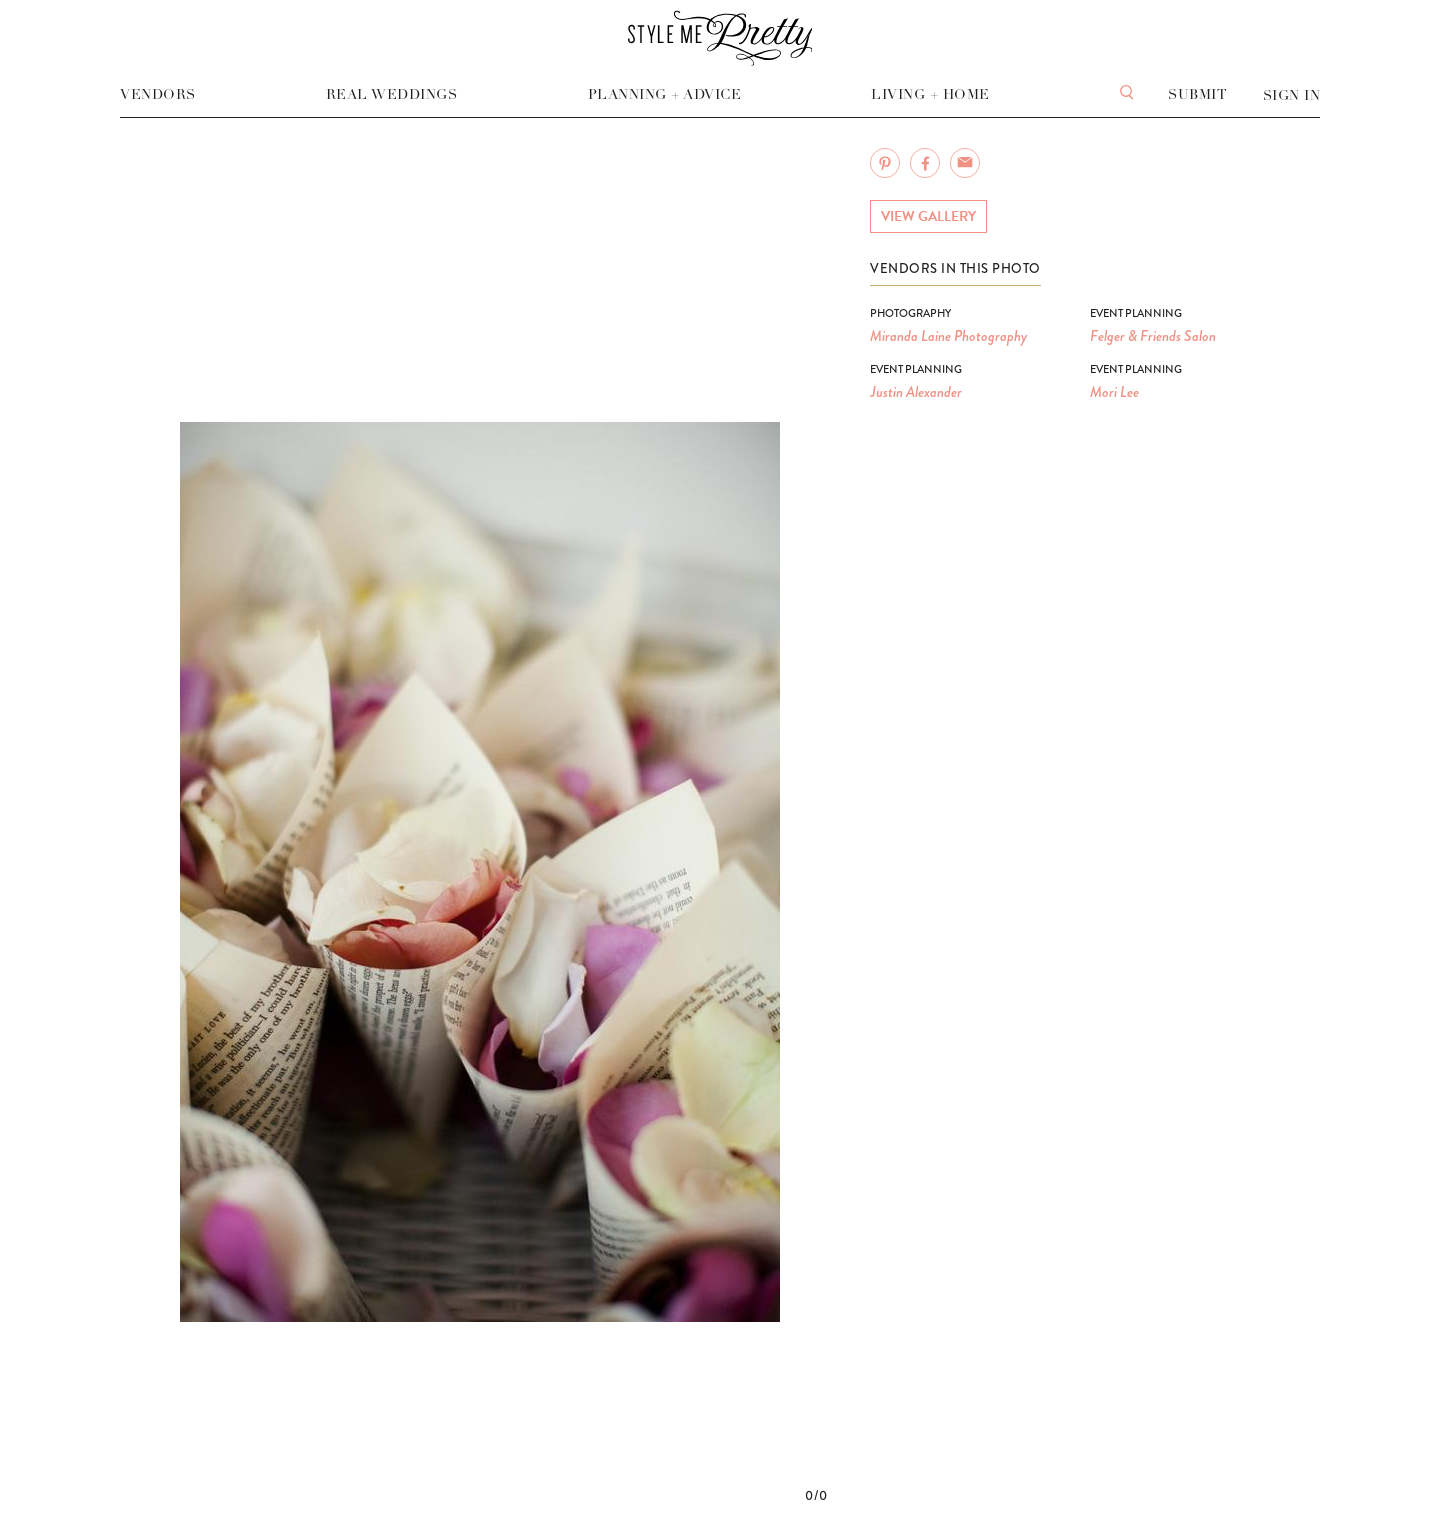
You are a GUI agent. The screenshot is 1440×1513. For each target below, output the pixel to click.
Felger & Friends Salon (1153, 336)
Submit (1197, 94)
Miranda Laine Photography (948, 336)
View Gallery (928, 216)
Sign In (1292, 95)
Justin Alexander (916, 392)
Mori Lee (1114, 392)
